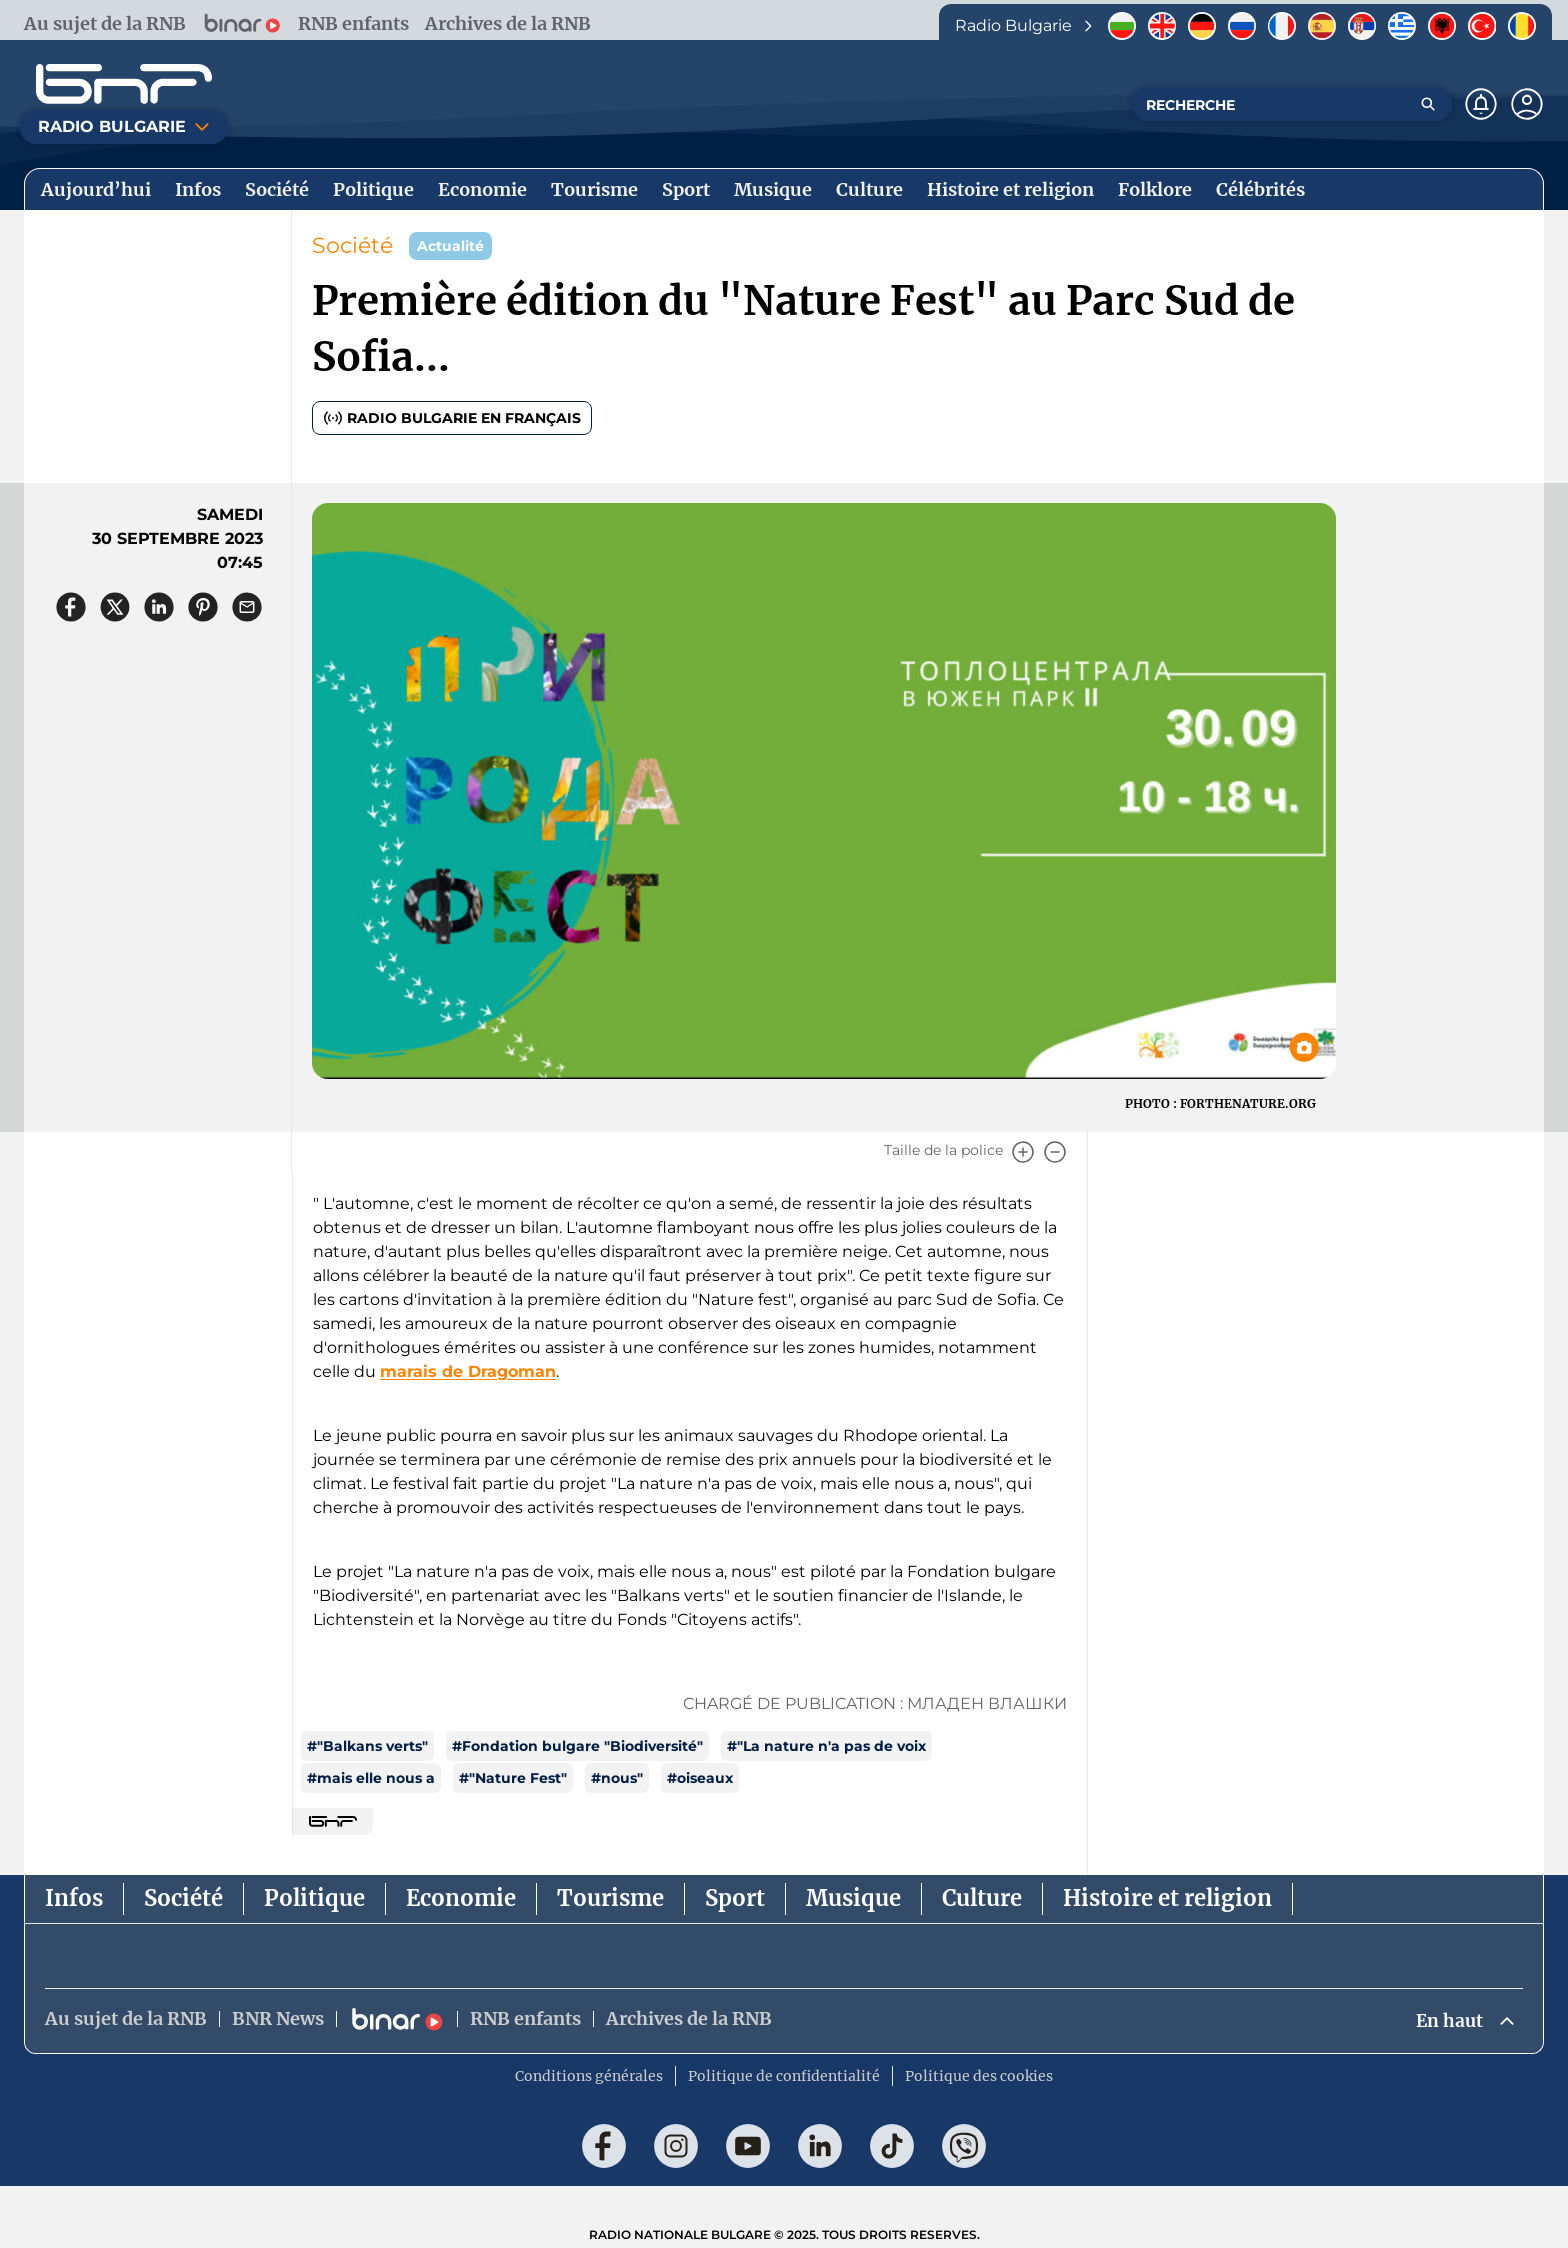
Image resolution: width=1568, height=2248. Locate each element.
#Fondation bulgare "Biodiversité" (577, 1746)
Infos (74, 1898)
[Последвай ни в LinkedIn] (820, 2147)
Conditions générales (589, 2077)
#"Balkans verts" (367, 1746)
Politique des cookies (979, 2077)
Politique (314, 1898)
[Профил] (1527, 104)
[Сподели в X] (115, 607)
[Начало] (124, 84)
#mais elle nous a (371, 1778)
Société (352, 245)
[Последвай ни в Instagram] (676, 2147)
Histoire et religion (1167, 1898)
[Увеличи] (1023, 1152)
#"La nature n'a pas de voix (826, 1746)
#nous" (617, 1778)
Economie (461, 1898)
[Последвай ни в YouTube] (748, 2147)
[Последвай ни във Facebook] (604, 2147)
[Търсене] (1428, 104)
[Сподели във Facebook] (71, 607)
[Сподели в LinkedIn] (159, 607)
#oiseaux (700, 1778)
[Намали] (1055, 1152)
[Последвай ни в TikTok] (892, 2147)
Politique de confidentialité (784, 2077)
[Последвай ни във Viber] (964, 2147)
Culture (982, 1898)
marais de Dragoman (468, 1371)
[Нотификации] (1481, 104)
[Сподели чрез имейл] (247, 607)
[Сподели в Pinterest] (203, 607)
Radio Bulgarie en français (452, 418)
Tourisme (610, 1898)
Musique (853, 1898)
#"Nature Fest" (513, 1778)
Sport (735, 1898)
